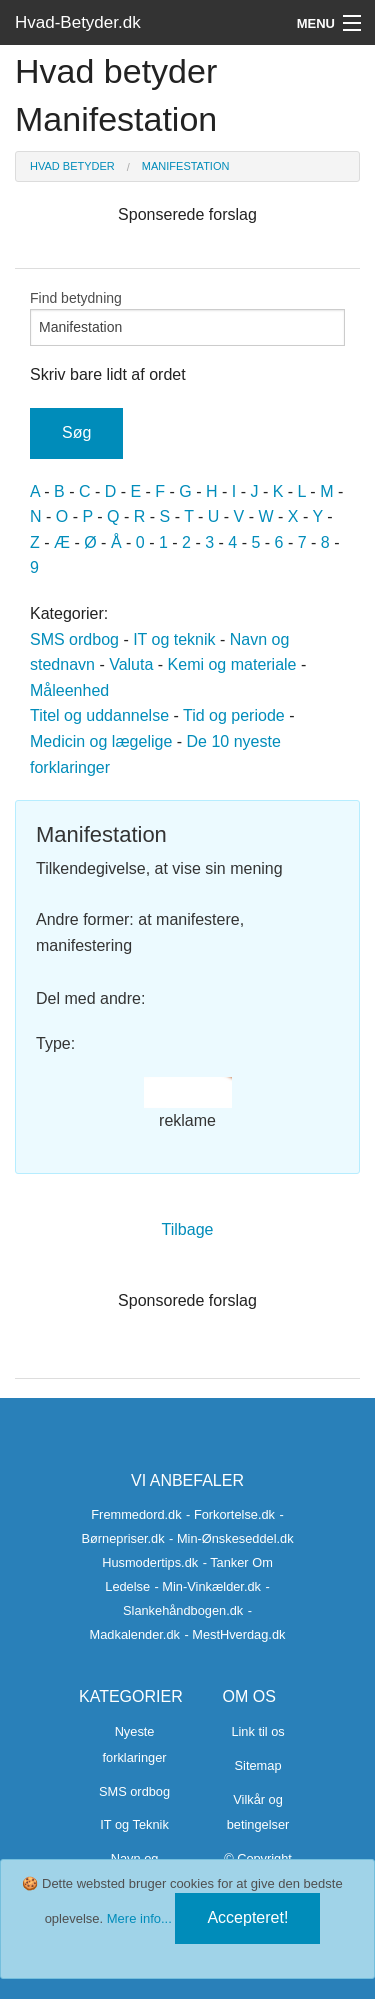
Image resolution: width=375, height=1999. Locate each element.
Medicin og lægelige (101, 741)
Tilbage (188, 1229)
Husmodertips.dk (150, 1562)
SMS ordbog (74, 639)
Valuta (131, 664)
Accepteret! (247, 1917)
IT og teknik (174, 639)
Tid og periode (234, 715)
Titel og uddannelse (99, 715)
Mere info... (139, 1918)
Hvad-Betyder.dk (78, 22)
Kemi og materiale (232, 664)
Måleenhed (69, 690)
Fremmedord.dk (136, 1514)
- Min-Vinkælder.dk (208, 1586)
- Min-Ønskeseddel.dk (231, 1538)
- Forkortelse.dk (230, 1514)
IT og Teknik (134, 1824)
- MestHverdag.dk (234, 1634)
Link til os (257, 1731)
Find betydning (187, 318)
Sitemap (258, 1765)
